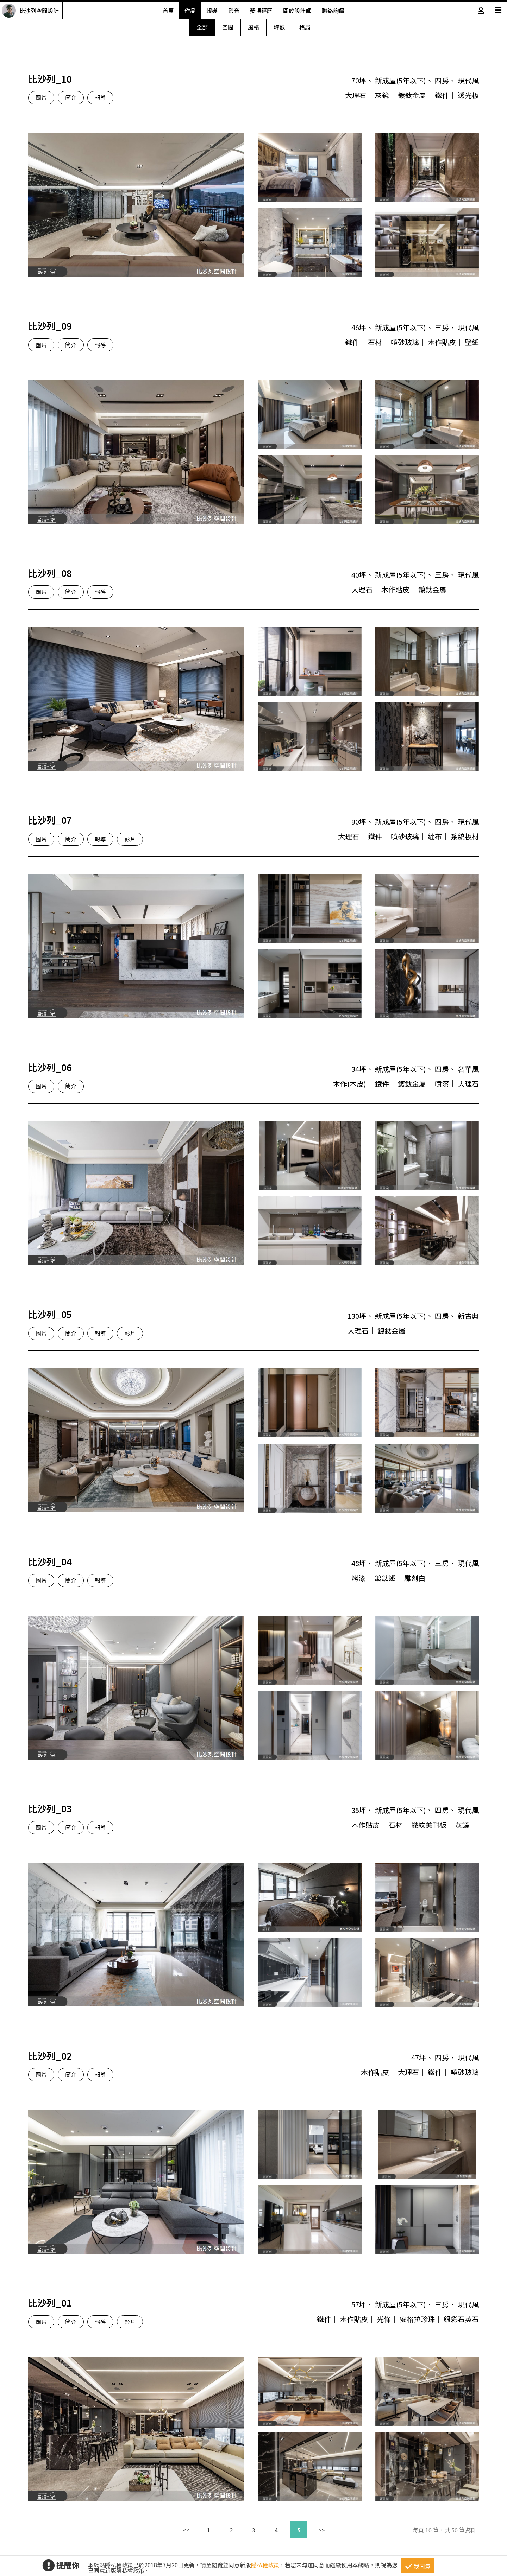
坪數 (279, 27)
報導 (212, 10)
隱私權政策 (265, 2565)
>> (321, 2530)
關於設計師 (297, 10)
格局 (305, 27)
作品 (190, 10)
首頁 (168, 10)
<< (186, 2530)
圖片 (41, 97)
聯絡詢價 (333, 10)
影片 (130, 839)
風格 (253, 27)
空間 (227, 27)
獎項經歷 (261, 10)
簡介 (70, 97)
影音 (233, 10)
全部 (202, 27)
